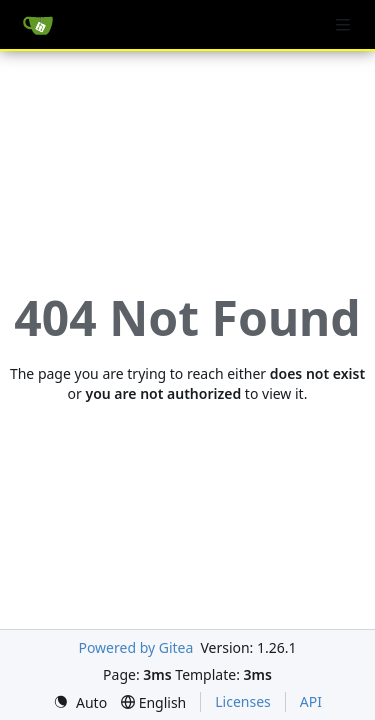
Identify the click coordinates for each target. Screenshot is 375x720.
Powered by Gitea (135, 647)
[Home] (38, 25)
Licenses (243, 701)
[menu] (80, 702)
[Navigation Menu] (345, 24)
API (311, 701)
